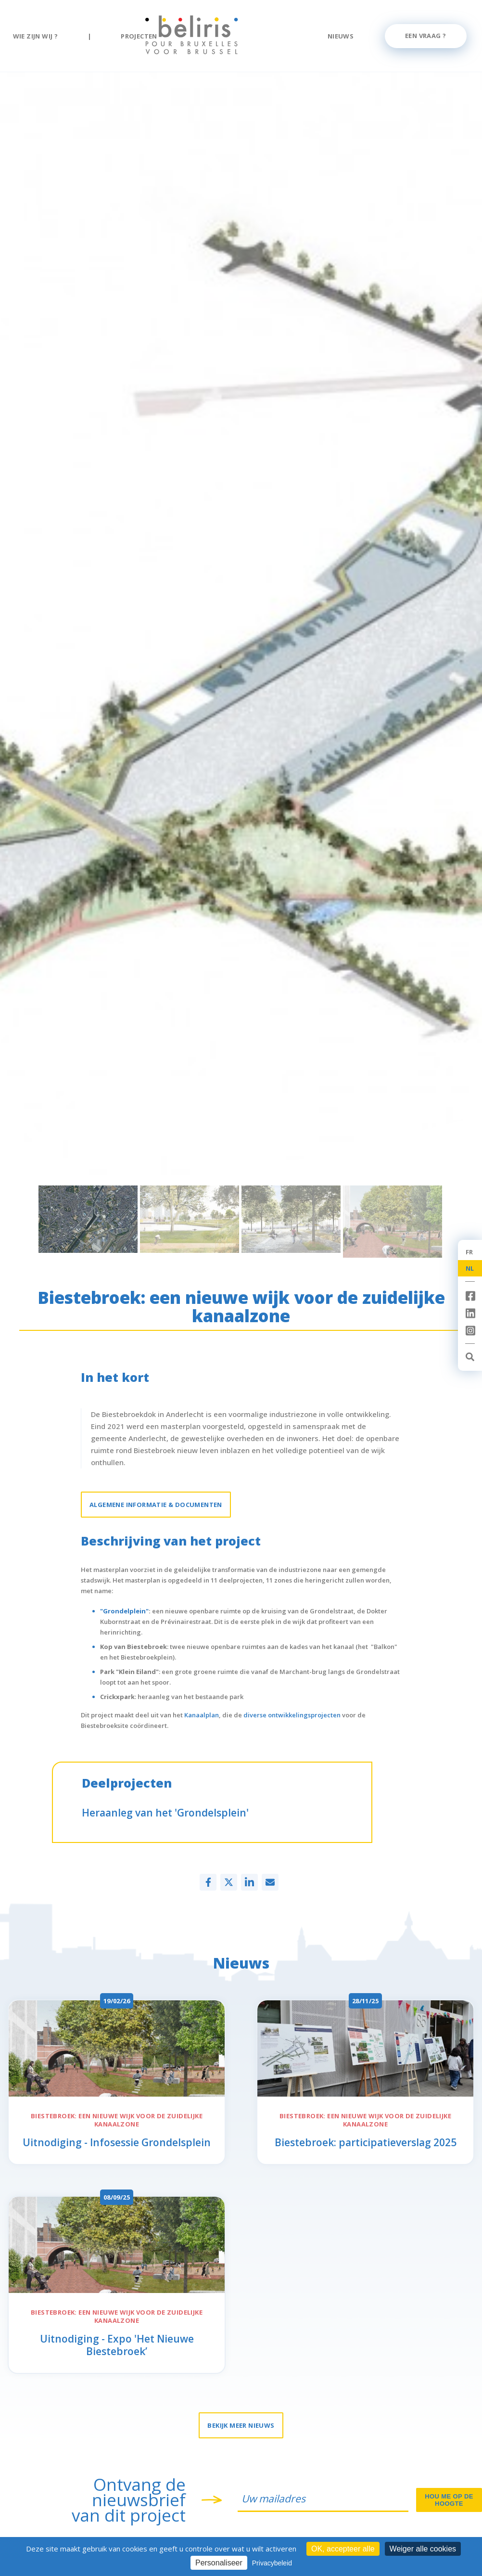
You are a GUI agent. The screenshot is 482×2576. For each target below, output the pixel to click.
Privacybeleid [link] (272, 2563)
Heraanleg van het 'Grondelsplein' (165, 1812)
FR (469, 1252)
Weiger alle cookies (423, 2549)
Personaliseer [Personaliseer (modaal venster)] (218, 2563)
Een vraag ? (425, 35)
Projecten (139, 36)
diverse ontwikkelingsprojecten (292, 1715)
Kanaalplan (201, 1715)
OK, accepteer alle (343, 2549)
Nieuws (341, 36)
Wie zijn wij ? (35, 36)
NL (470, 1268)
